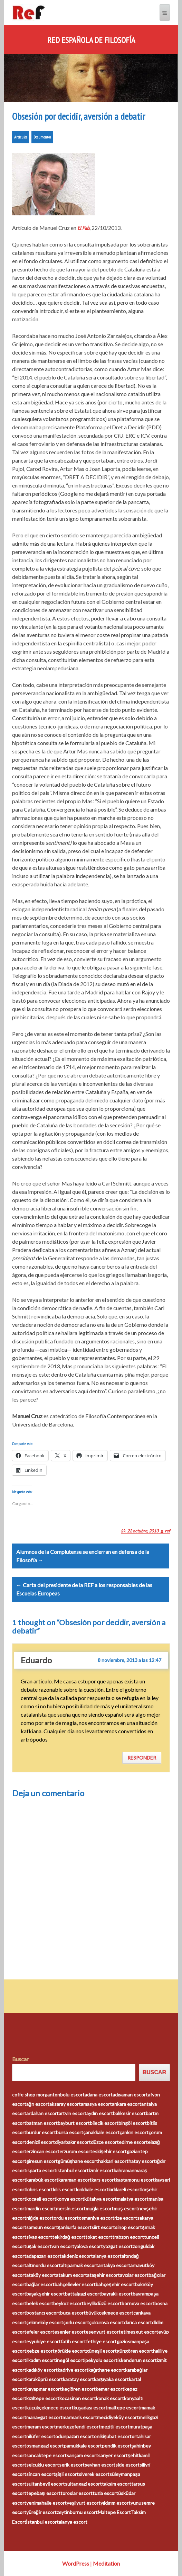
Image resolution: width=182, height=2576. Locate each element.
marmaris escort (80, 2417)
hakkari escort (113, 2161)
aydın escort (99, 2113)
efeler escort (40, 2332)
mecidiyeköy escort (118, 2417)
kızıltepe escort (42, 2398)
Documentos (42, 137)
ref (167, 1530)
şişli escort (67, 2474)
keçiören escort (79, 2389)
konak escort (110, 2398)
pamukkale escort (83, 2446)
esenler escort (70, 2332)
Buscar (20, 2059)
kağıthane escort (106, 2370)
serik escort (72, 2465)
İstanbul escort (42, 2522)
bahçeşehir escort (115, 2284)
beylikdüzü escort (103, 2303)
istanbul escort (72, 2170)
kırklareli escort (124, 2189)
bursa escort (69, 2132)
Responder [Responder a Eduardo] (141, 1758)
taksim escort (116, 2484)
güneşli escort (101, 2351)
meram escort (41, 2427)
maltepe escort (123, 2407)
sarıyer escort (113, 2455)
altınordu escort (43, 2265)
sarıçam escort (82, 2455)
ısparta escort (41, 2170)
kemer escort (110, 2389)
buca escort (73, 2313)
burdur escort (41, 2132)
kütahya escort (100, 2199)
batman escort (42, 2123)
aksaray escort (65, 2104)
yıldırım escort (115, 2503)
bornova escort (138, 2303)
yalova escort (88, 2246)
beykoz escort (68, 2303)
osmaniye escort (96, 2218)
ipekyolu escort (100, 2360)
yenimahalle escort (46, 2503)
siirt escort (103, 2227)
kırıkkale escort (92, 2189)
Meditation (106, 2563)
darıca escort (138, 2322)
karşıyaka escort (111, 2379)
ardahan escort (42, 2113)
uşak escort (39, 2246)
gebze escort (40, 2351)
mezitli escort (115, 2427)
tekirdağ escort (69, 2237)
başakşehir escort (45, 2294)
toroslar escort (76, 2493)
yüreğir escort (41, 2512)
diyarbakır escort (73, 2142)
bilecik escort (104, 2123)
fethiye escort (101, 2341)
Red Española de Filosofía (91, 40)
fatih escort (73, 2341)
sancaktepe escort (46, 2455)
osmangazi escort (45, 2446)
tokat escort (98, 2237)
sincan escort (40, 2474)
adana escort (99, 2095)
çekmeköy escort (44, 2322)
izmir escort (101, 2170)
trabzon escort (128, 2237)
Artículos (20, 137)
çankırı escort (134, 2132)
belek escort (39, 2303)
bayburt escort (74, 2123)
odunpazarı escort (74, 2436)
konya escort (70, 2199)
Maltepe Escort (114, 2512)
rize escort (125, 2218)
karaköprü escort (44, 2379)
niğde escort (40, 2218)
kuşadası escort (91, 2407)
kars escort (104, 2180)
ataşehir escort (103, 2275)
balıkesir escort (129, 2113)
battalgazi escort (83, 2294)
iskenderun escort (137, 2360)
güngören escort (135, 2351)
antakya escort (114, 2265)
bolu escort (72, 2095)
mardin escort (41, 2208)
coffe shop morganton (36, 2095)
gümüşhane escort (78, 2161)
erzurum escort (75, 2151)
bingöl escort (132, 2123)
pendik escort (117, 2446)
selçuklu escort (42, 2465)
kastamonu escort (135, 2180)
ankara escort (126, 2104)
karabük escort (42, 2180)
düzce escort (105, 2142)
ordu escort (66, 2218)
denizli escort (40, 2142)
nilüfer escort (40, 2436)
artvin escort (72, 2113)
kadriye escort (73, 2370)
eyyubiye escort (43, 2341)
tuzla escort (105, 2493)
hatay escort (142, 2161)
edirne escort (133, 2142)
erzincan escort (42, 2151)
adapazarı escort (43, 2256)
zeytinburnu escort (77, 2512)
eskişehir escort (109, 2151)
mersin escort (71, 2208)
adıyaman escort (130, 2095)
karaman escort (75, 2180)
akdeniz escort (77, 2256)
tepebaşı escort (43, 2493)
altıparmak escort (79, 2265)
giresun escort (42, 2161)
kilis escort (64, 2189)
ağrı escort (38, 2104)
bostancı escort (43, 2313)
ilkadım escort (41, 2360)
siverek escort (94, 2474)
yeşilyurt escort (84, 2503)
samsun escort (42, 2227)
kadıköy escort (42, 2370)
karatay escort (78, 2379)
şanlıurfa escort (75, 2227)
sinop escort (128, 2227)
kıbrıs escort (39, 2189)
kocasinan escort (77, 2398)
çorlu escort (76, 2322)
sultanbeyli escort (45, 2484)
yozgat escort (118, 2246)
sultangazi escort (83, 2484)
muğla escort (100, 2208)
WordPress (75, 2563)
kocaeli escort (41, 2199)
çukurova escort (106, 2322)
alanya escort (107, 2256)
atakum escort (71, 2275)
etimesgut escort (139, 2332)
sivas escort (39, 2237)
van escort (62, 2246)
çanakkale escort (101, 2132)
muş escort (126, 2208)
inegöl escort (70, 2360)
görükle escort (70, 2351)
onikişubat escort (113, 2436)
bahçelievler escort (75, 2284)
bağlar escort (40, 2284)
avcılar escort (134, 2275)
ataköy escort (41, 2275)
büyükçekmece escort (109, 2313)
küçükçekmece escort (50, 2407)
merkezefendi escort (78, 2427)
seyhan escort (100, 2465)
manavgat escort (44, 2417)
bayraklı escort (117, 2294)
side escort (127, 2465)
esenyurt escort (103, 2332)
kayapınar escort (44, 2389)
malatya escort (133, 2199)
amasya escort (96, 2104)
